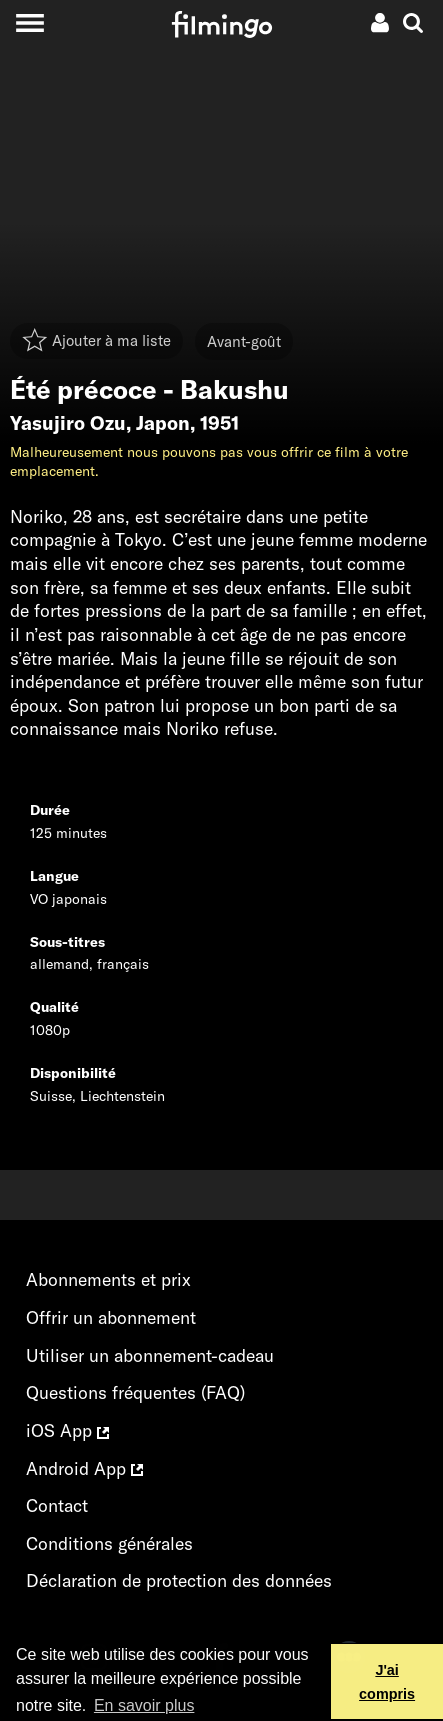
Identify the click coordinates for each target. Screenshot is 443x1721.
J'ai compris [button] (387, 1682)
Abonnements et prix (108, 1279)
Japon (163, 423)
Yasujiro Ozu (68, 423)
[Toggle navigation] (29, 22)
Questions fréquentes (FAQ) (135, 1392)
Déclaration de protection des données (179, 1580)
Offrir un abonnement (111, 1317)
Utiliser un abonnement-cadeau (150, 1355)
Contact (57, 1505)
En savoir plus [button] (144, 1705)
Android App (84, 1468)
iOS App (67, 1430)
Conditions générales (109, 1543)
